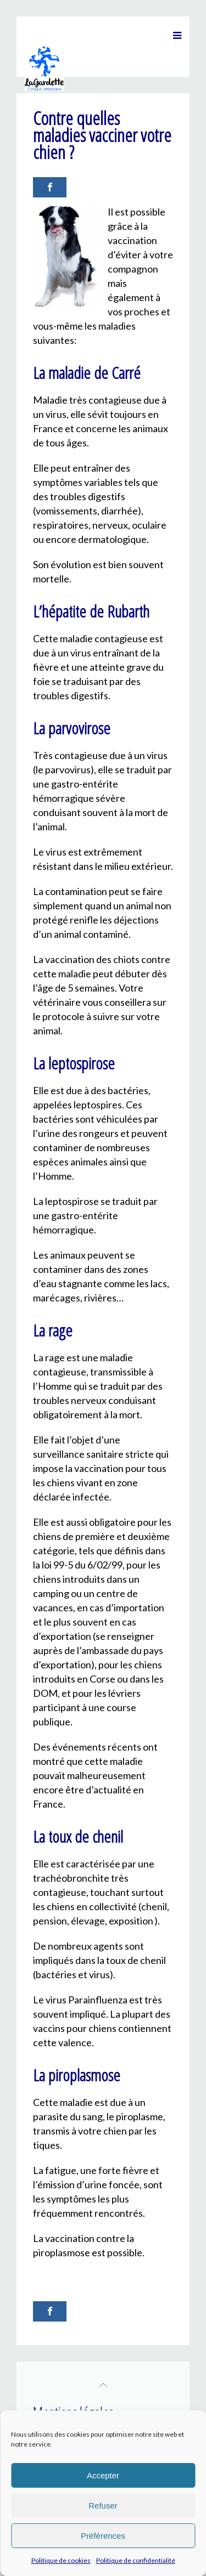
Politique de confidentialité (135, 2560)
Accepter (103, 2475)
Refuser (103, 2505)
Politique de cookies (61, 2560)
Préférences (103, 2535)
